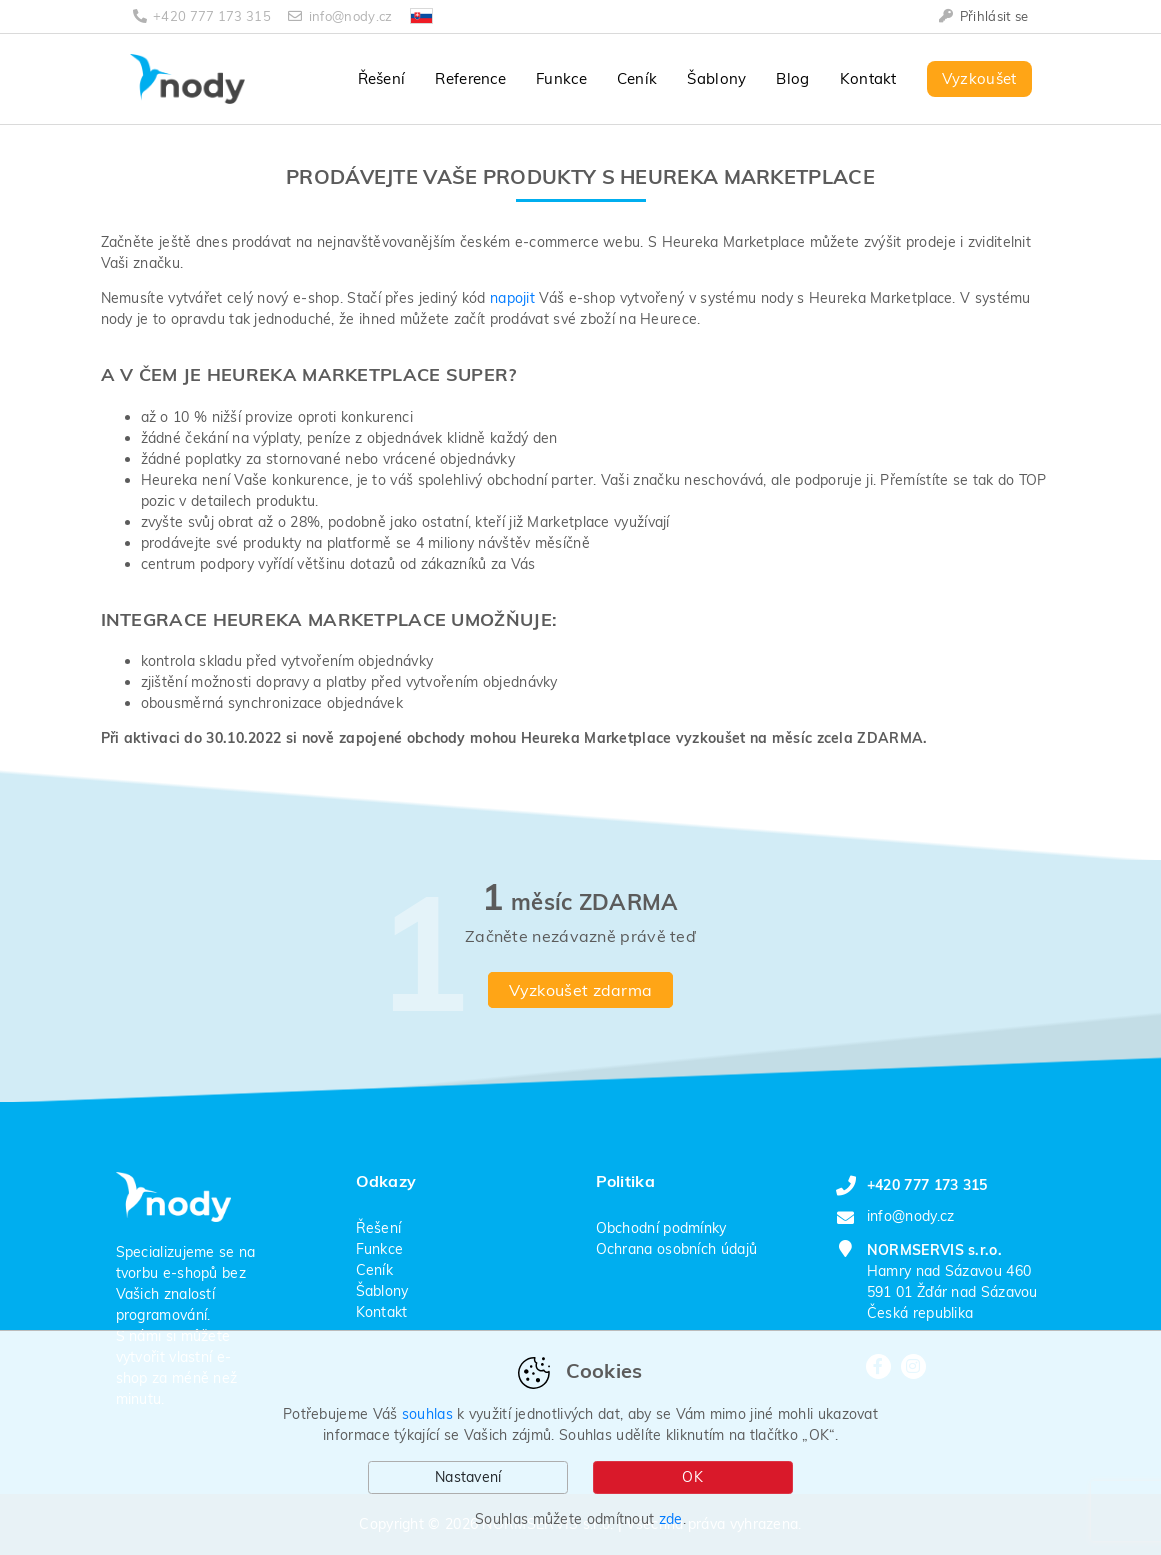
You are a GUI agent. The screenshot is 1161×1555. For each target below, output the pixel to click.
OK (692, 1477)
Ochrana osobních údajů (677, 1249)
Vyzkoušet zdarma (581, 990)
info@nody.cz (342, 16)
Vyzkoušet (979, 78)
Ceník (637, 78)
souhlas (427, 1414)
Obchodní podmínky (661, 1228)
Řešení (382, 78)
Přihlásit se (983, 16)
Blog (792, 78)
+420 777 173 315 (204, 16)
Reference (470, 78)
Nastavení (468, 1477)
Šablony (716, 78)
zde (671, 1519)
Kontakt (868, 78)
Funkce (561, 78)
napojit (512, 298)
